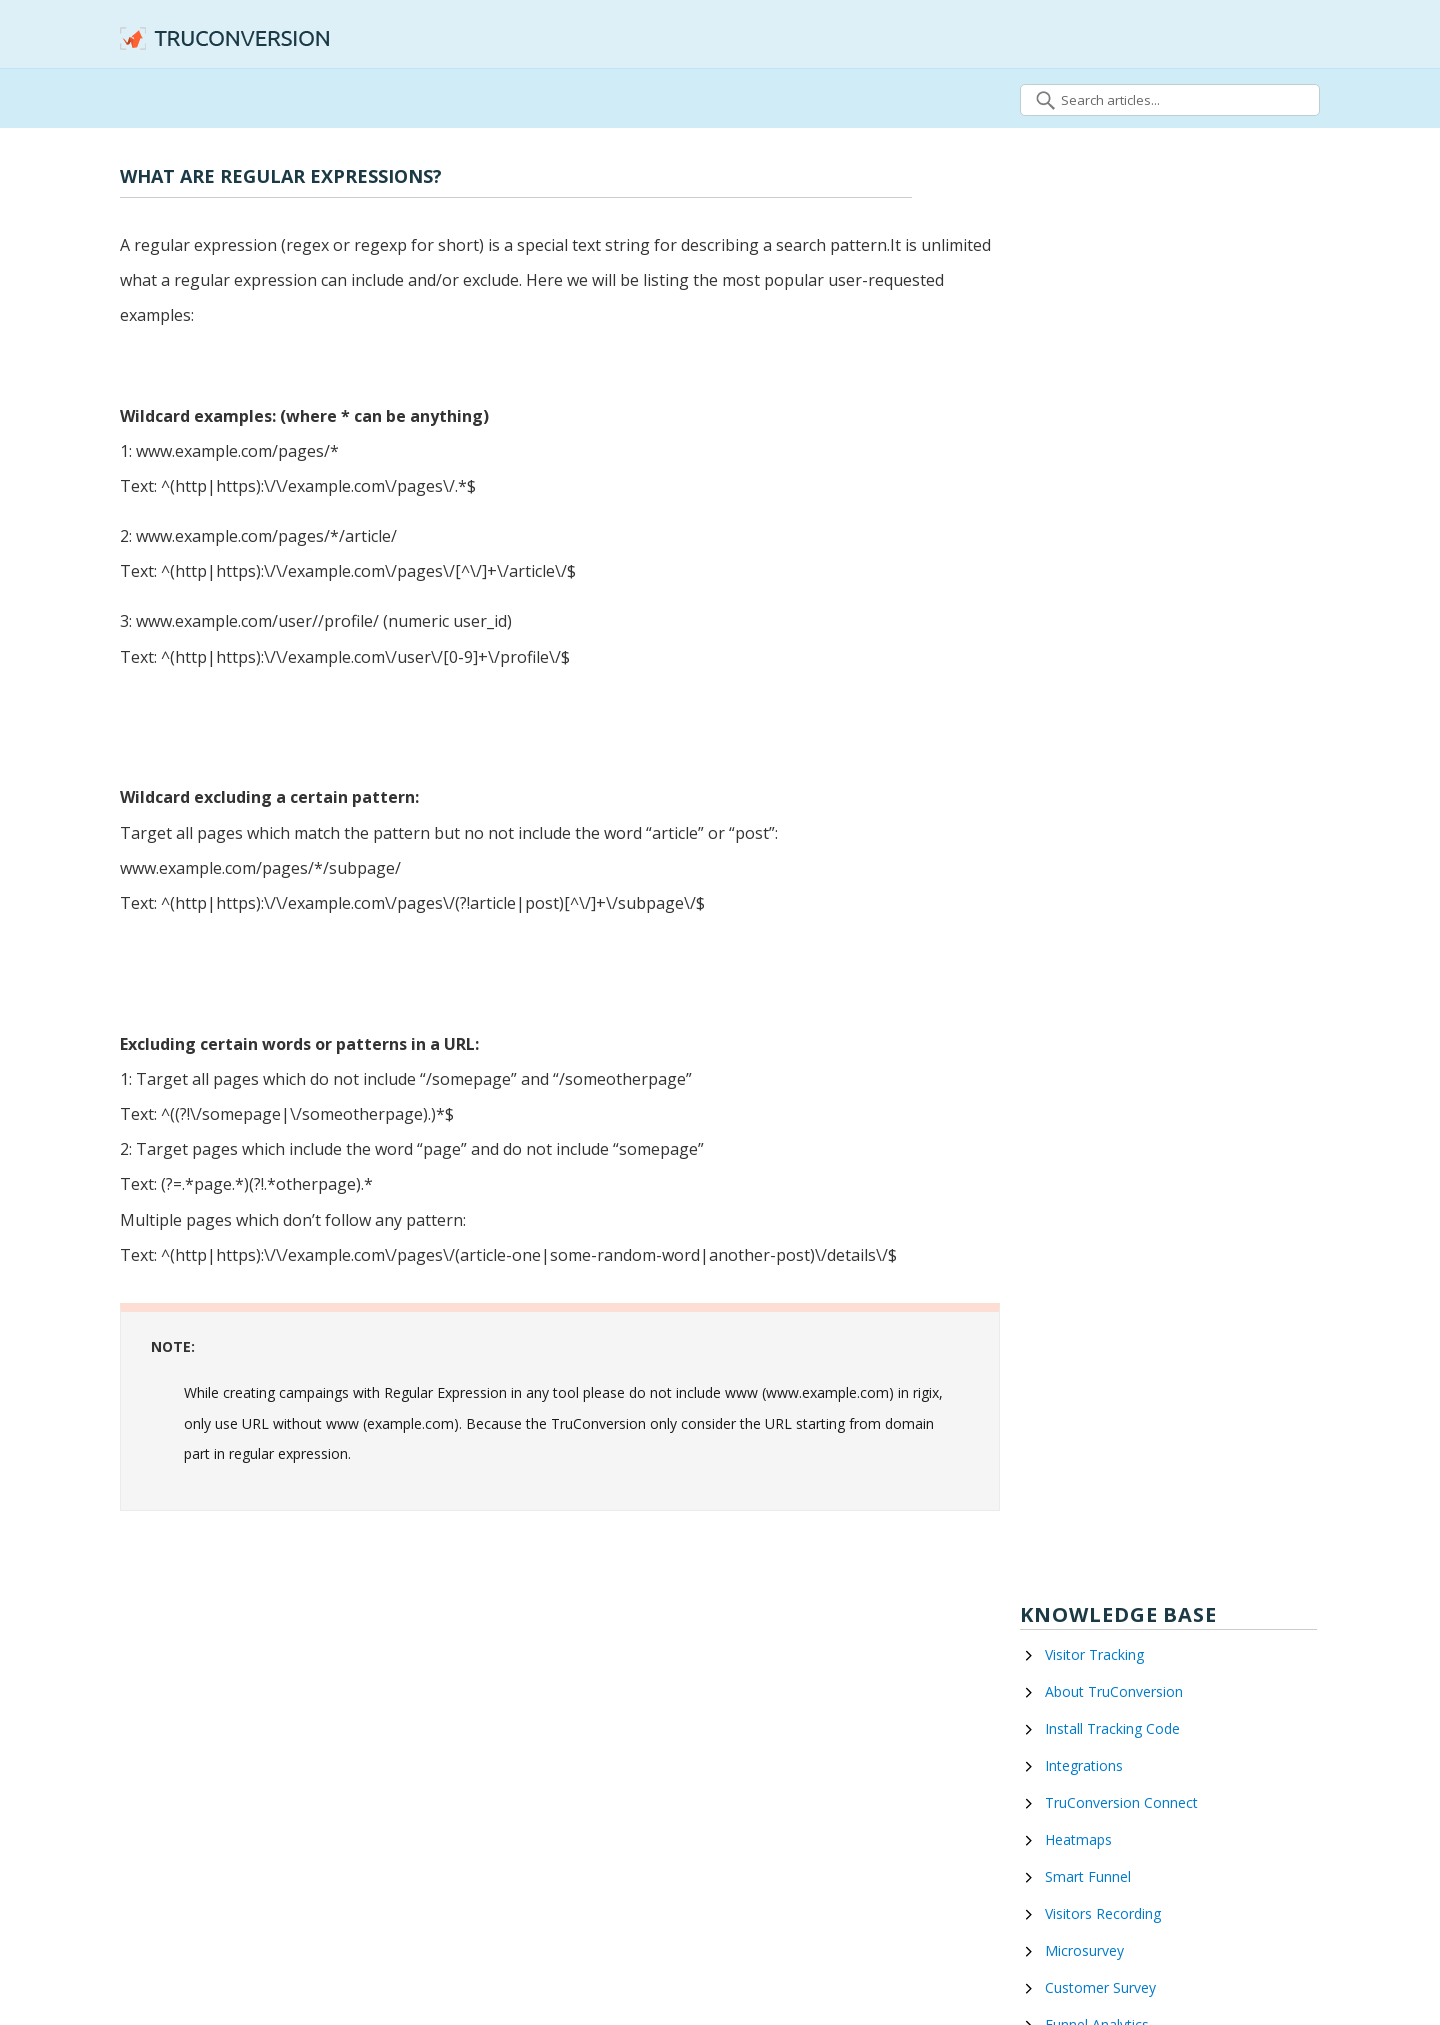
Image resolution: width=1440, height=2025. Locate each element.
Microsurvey (1084, 1950)
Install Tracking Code (1112, 1728)
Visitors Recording (1103, 1913)
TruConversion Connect (1121, 1802)
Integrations (1084, 1765)
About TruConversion (1114, 1691)
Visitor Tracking (1094, 1654)
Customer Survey (1100, 1987)
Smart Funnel (1088, 1876)
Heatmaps (1078, 1839)
